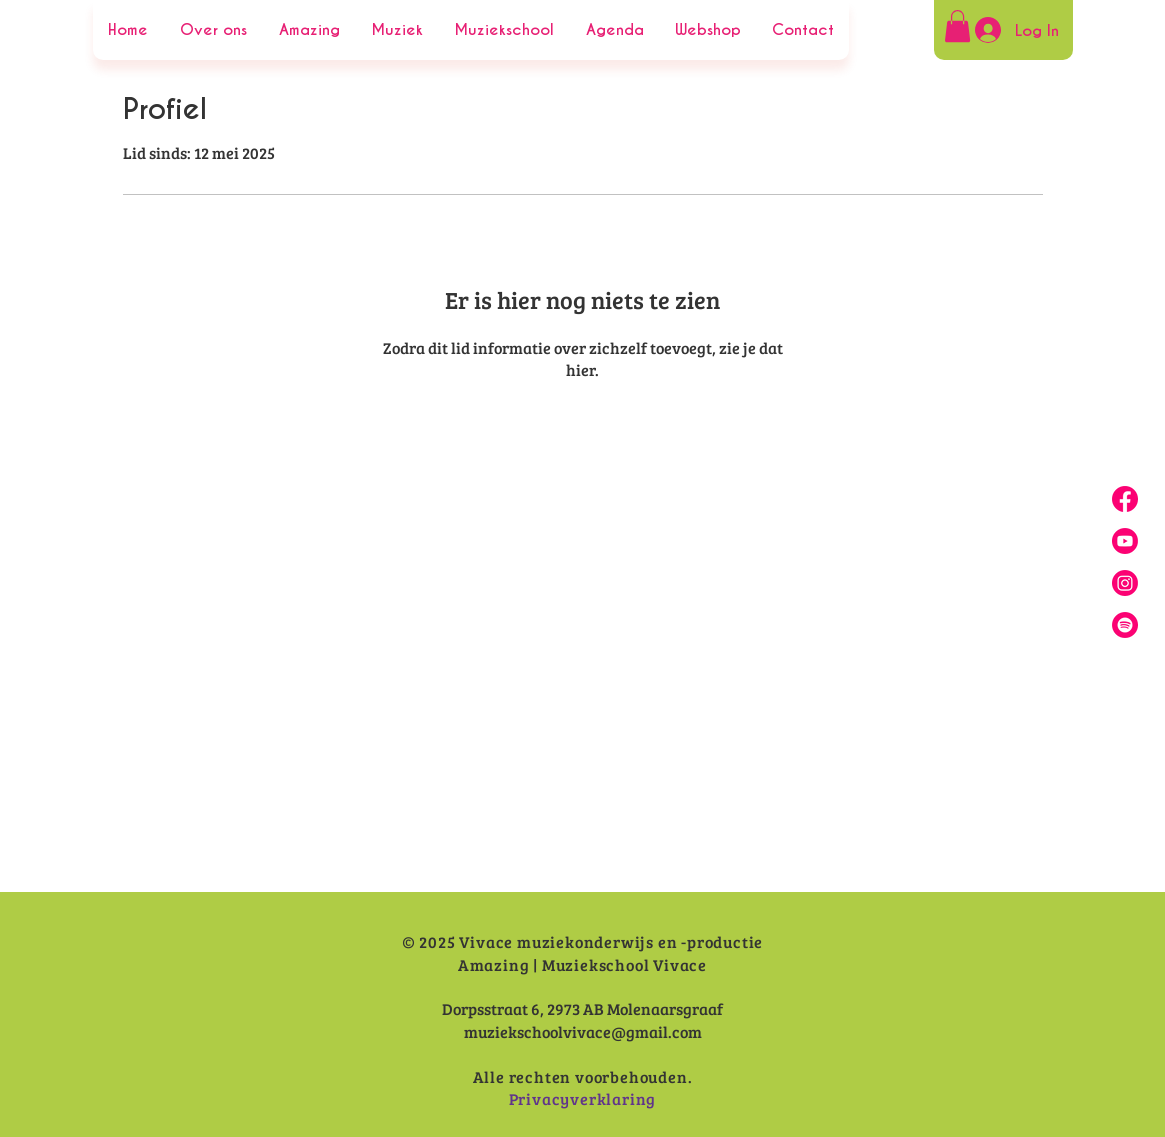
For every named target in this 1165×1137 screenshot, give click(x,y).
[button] (957, 26)
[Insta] (1125, 583)
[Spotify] (1125, 625)
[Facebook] (1125, 499)
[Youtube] (1125, 541)
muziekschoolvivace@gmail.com (583, 1031)
